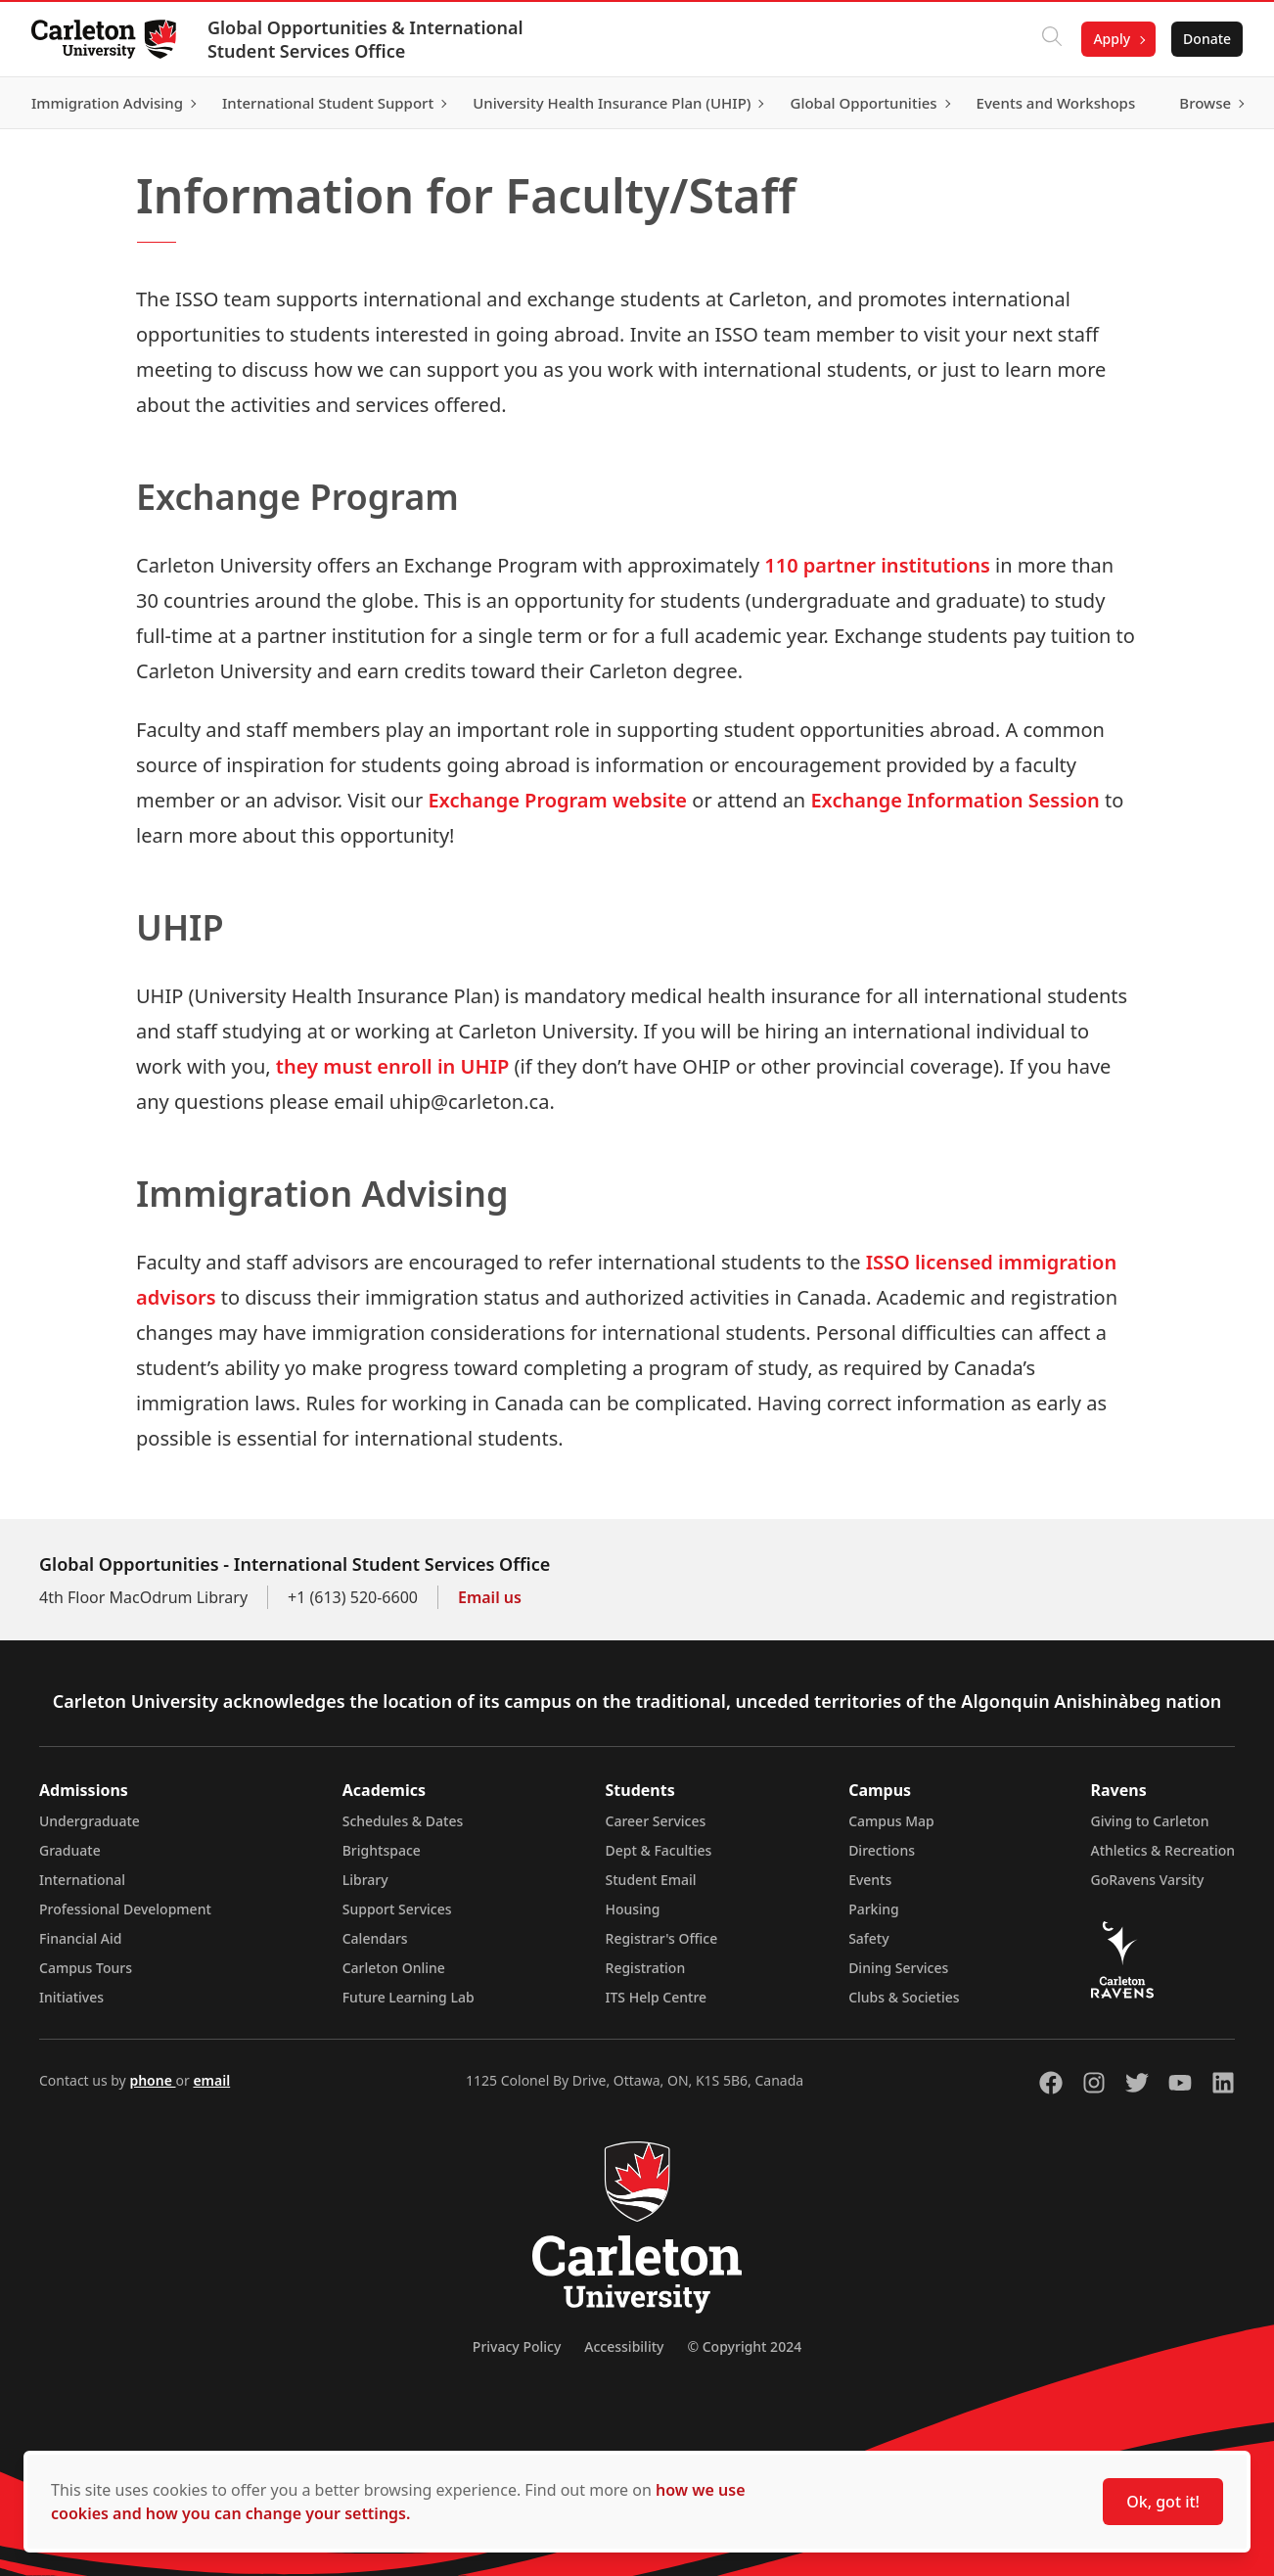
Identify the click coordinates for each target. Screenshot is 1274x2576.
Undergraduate (89, 1821)
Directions (881, 1850)
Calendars (375, 1938)
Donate (1207, 38)
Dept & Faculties (659, 1850)
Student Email (651, 1879)
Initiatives (71, 1997)
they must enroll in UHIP (392, 1066)
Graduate (70, 1850)
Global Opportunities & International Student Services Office (365, 39)
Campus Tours (85, 1967)
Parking (873, 1909)
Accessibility (623, 2346)
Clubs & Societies (903, 1997)
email (211, 2080)
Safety (868, 1938)
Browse (1205, 103)
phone (152, 2080)
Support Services (397, 1909)
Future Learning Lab (408, 1997)
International (82, 1879)
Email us (490, 1597)
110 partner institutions (877, 565)
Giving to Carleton (1150, 1821)
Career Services (656, 1821)
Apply (1111, 38)
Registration (646, 1967)
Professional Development (125, 1909)
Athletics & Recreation (1163, 1850)
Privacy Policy (517, 2346)
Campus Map (891, 1821)
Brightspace (381, 1850)
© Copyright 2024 (744, 2346)
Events (869, 1879)
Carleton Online (393, 1967)
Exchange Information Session (954, 800)
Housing (633, 1909)
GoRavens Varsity (1148, 1879)
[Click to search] (1052, 39)
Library (365, 1879)
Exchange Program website (557, 800)
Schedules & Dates (403, 1821)
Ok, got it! (1163, 2501)
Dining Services (898, 1967)
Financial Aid (80, 1938)
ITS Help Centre (656, 1997)
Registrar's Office (662, 1938)
